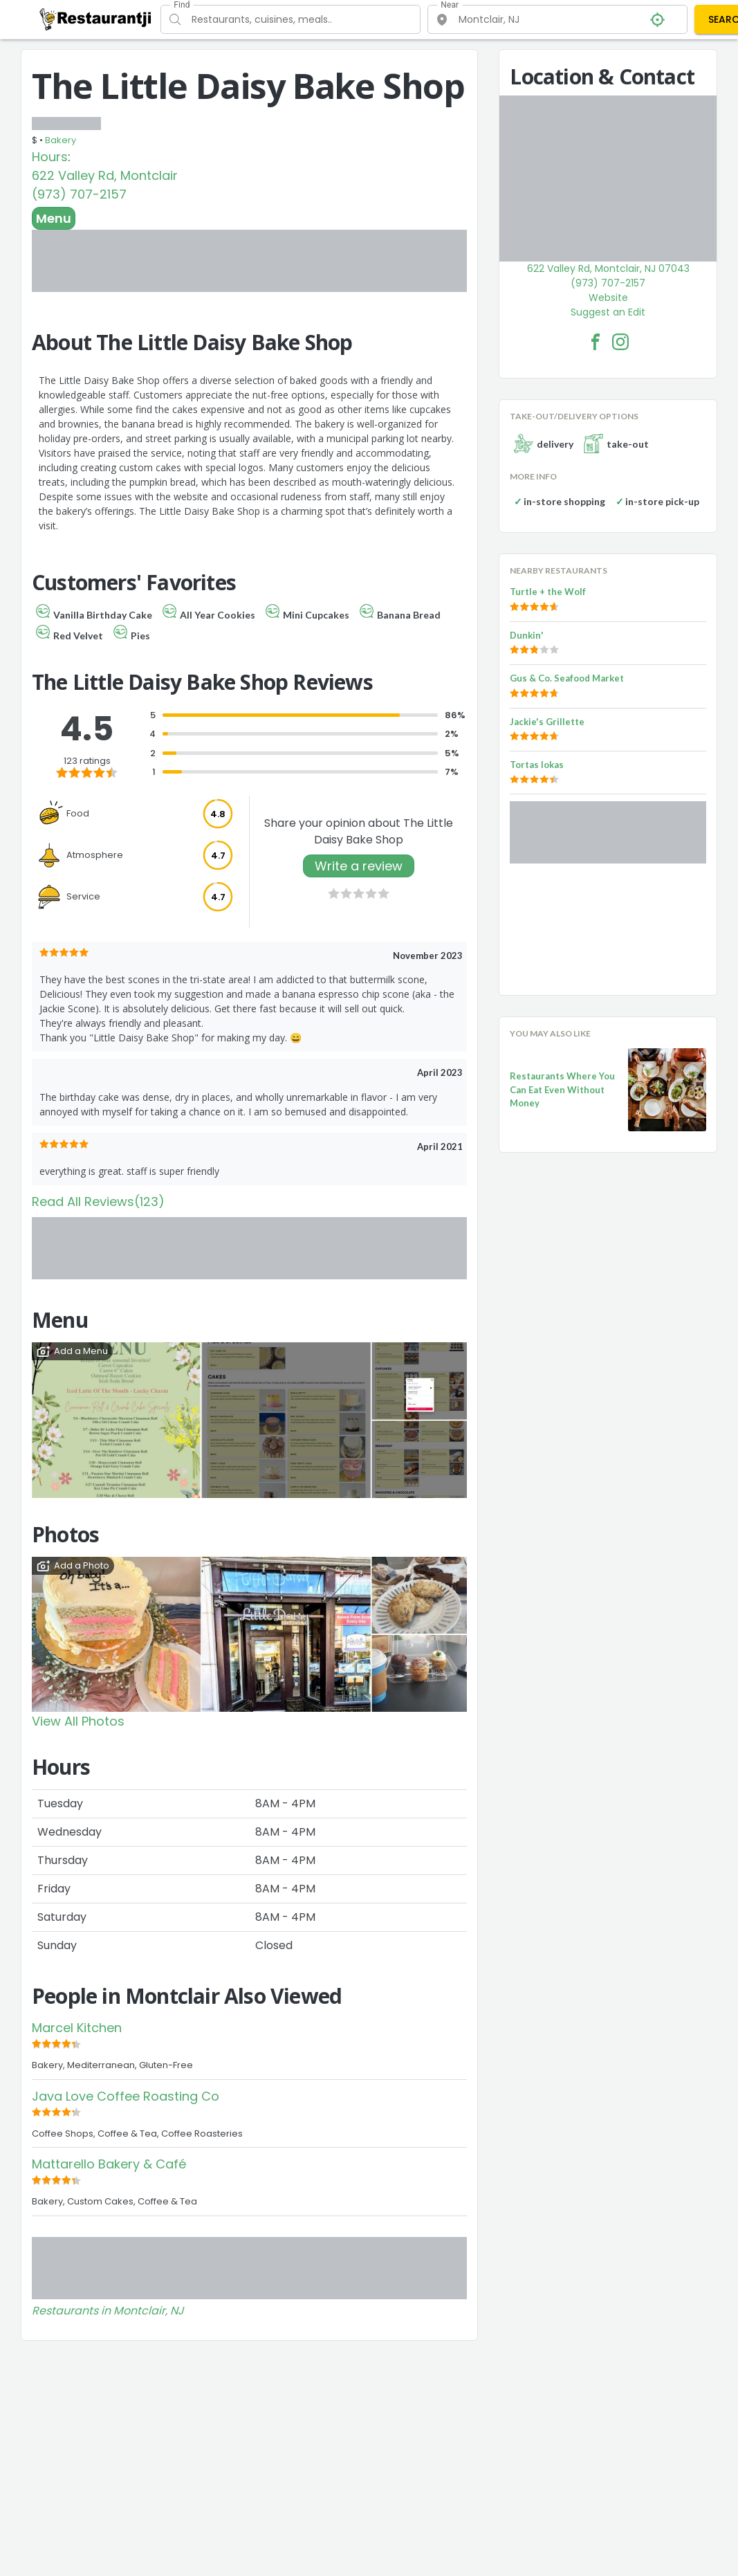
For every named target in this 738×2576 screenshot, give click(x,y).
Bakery (60, 140)
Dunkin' (527, 635)
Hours (50, 156)
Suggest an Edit (608, 312)
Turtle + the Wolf (548, 591)
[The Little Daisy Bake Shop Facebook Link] (595, 342)
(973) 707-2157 (79, 194)
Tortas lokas (537, 764)
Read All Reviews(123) (98, 1201)
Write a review (359, 866)
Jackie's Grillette (547, 721)
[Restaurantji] (96, 19)
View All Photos (78, 1721)
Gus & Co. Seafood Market (567, 678)
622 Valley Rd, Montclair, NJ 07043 (608, 268)
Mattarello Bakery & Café (109, 2164)
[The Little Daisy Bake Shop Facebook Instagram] (620, 342)
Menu (53, 218)
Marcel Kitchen (77, 2027)
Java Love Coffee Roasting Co (125, 2096)
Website (608, 297)
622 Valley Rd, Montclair (105, 175)
